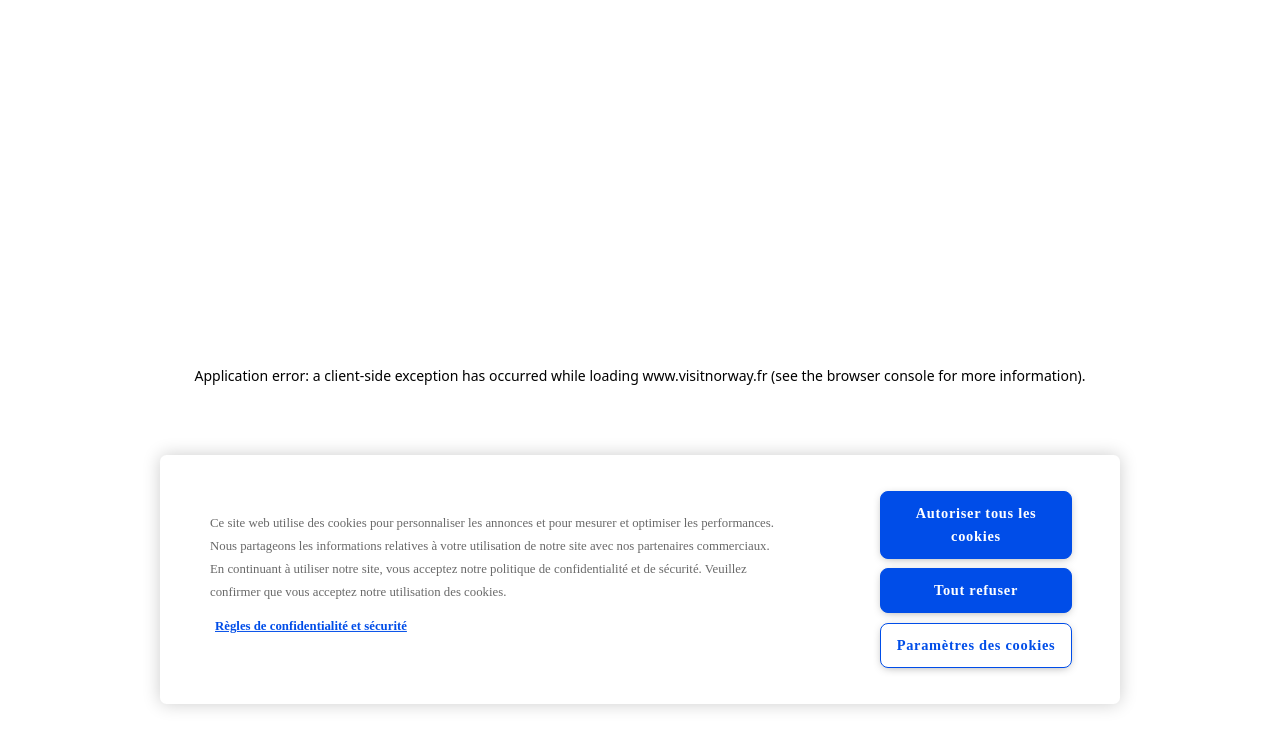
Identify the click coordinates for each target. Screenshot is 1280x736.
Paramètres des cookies (976, 645)
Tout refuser (976, 590)
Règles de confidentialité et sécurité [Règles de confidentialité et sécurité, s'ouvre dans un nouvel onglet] (311, 626)
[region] (640, 579)
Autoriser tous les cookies (976, 524)
